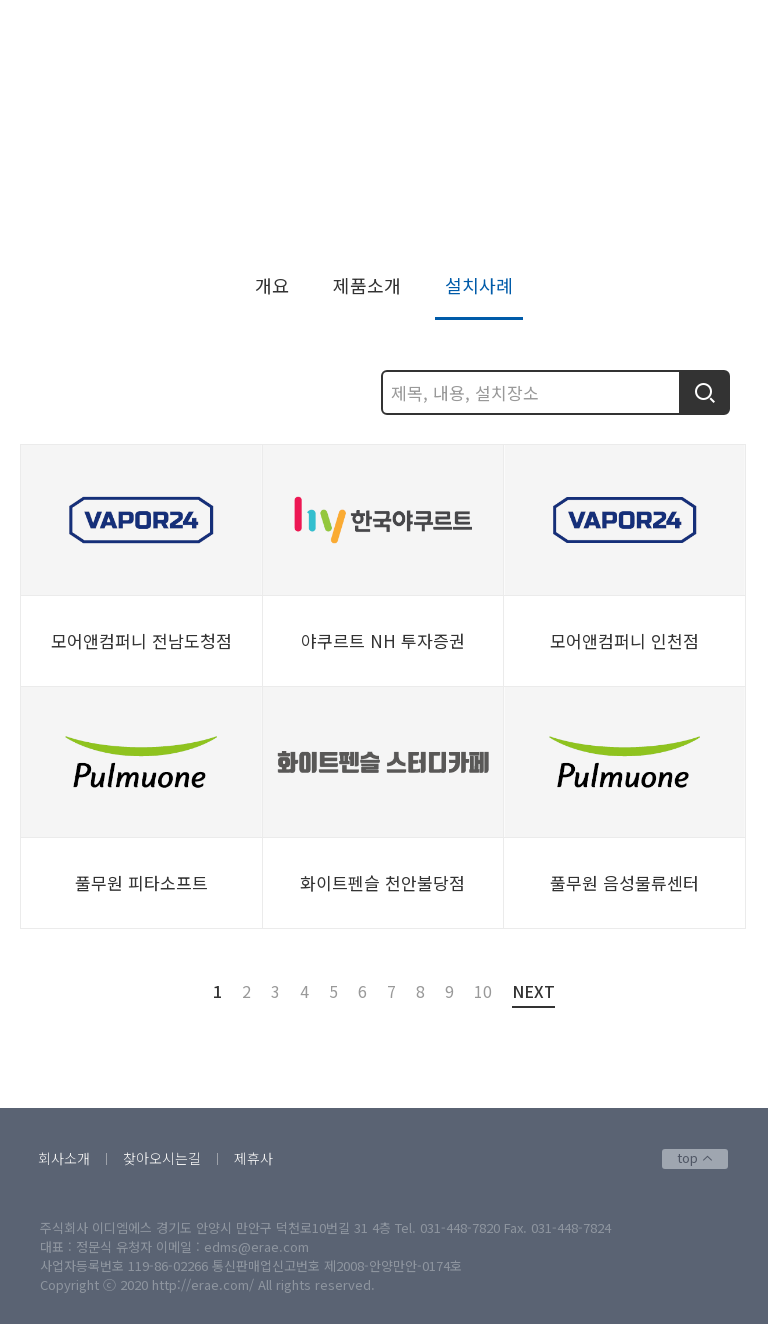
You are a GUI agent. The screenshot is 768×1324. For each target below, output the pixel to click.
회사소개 (64, 1158)
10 (483, 991)
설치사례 (702, 227)
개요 (272, 285)
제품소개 (367, 285)
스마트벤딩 (618, 227)
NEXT (533, 993)
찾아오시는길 (162, 1158)
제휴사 (253, 1158)
